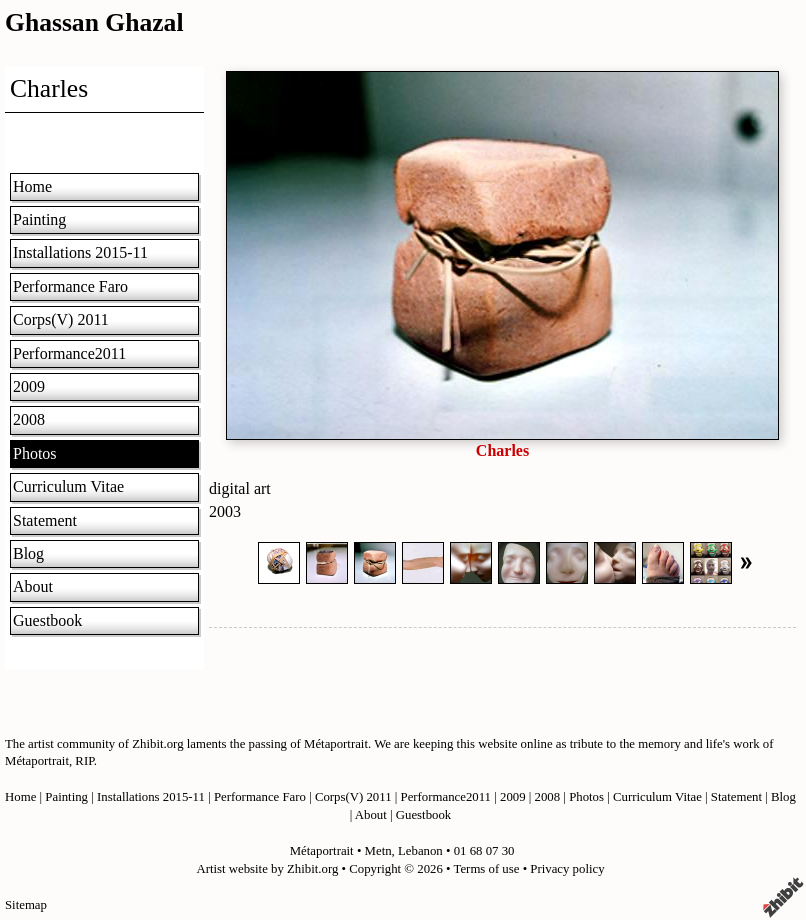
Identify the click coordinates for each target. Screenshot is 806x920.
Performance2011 (69, 353)
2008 (29, 419)
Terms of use (487, 869)
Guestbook (47, 620)
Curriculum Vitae (68, 486)
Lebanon (420, 851)
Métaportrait (322, 851)
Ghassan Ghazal (94, 22)
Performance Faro (70, 286)
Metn (378, 851)
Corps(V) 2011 (61, 319)
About (33, 586)
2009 (29, 386)
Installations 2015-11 (80, 252)
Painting (39, 219)
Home (32, 186)
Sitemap (26, 905)
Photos (35, 453)
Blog (28, 553)
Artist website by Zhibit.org (267, 869)
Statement (45, 520)
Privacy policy (567, 869)
